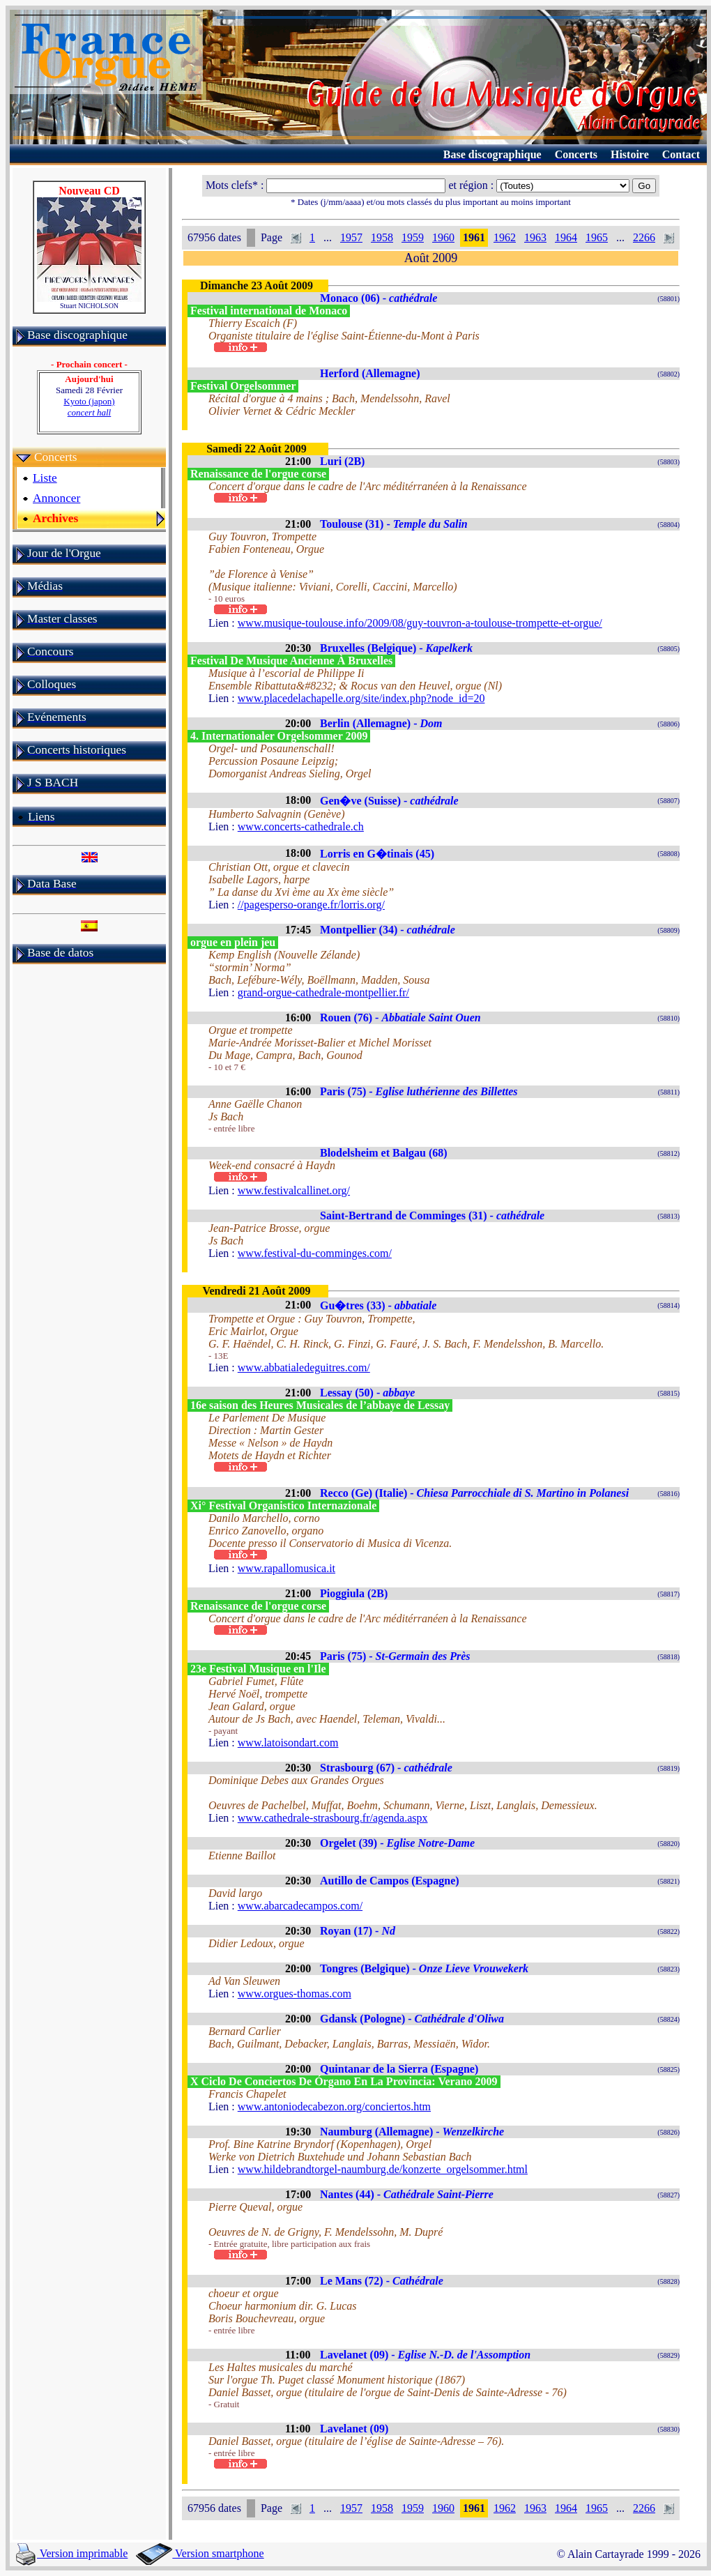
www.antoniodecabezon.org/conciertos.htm (334, 2106)
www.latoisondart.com (288, 1742)
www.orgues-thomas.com (294, 1993)
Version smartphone (199, 2553)
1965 (597, 237)
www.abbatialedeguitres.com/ (304, 1367)
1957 (351, 237)
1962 (505, 237)
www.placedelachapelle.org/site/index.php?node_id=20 (361, 698)
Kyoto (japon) (88, 407)
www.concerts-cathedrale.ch (301, 826)
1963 (535, 237)
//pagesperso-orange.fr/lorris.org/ (311, 904)
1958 (382, 237)
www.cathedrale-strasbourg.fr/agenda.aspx (333, 1818)
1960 (443, 237)
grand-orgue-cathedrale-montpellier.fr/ (323, 992)
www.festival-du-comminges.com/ (315, 1253)
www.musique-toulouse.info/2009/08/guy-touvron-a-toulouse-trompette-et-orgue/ (420, 623)
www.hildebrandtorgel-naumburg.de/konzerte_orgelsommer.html (383, 2169)
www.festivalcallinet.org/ (294, 1190)
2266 (644, 237)
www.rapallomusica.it (286, 1568)
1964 (566, 237)
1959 (413, 237)
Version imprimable (72, 2553)
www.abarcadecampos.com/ (300, 1906)
